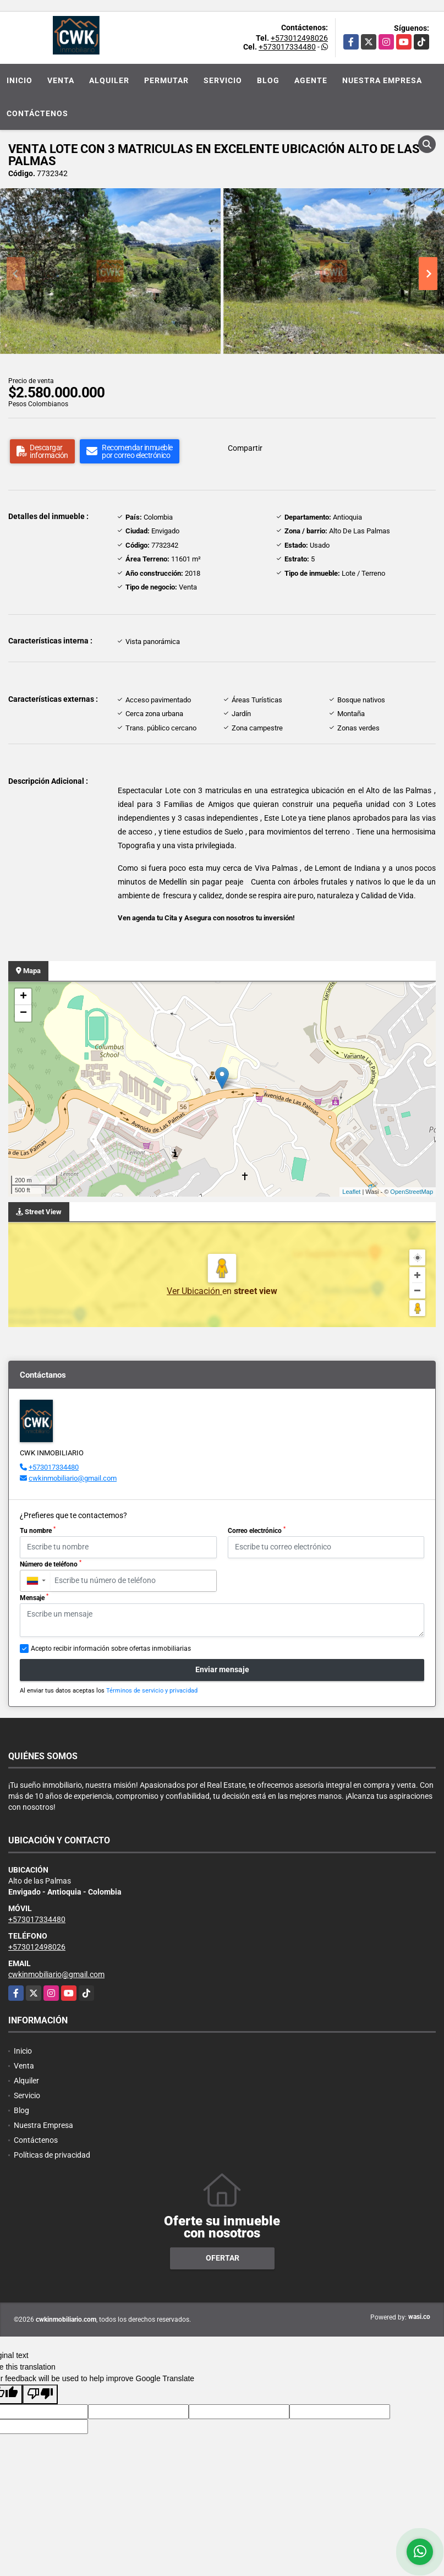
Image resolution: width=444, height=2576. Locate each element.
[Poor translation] (40, 2394)
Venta (60, 80)
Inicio (19, 80)
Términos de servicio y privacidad (152, 1690)
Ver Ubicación (194, 1291)
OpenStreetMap (411, 1191)
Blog (268, 80)
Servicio (223, 80)
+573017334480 (287, 46)
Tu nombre (38, 1530)
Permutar (166, 80)
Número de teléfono (50, 1563)
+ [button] (23, 997)
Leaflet (351, 1191)
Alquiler (109, 80)
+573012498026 (299, 38)
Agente (310, 80)
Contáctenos (37, 113)
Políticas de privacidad (52, 2155)
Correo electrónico (257, 1530)
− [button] (23, 1013)
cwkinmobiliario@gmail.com (73, 1478)
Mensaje (34, 1597)
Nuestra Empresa (382, 80)
